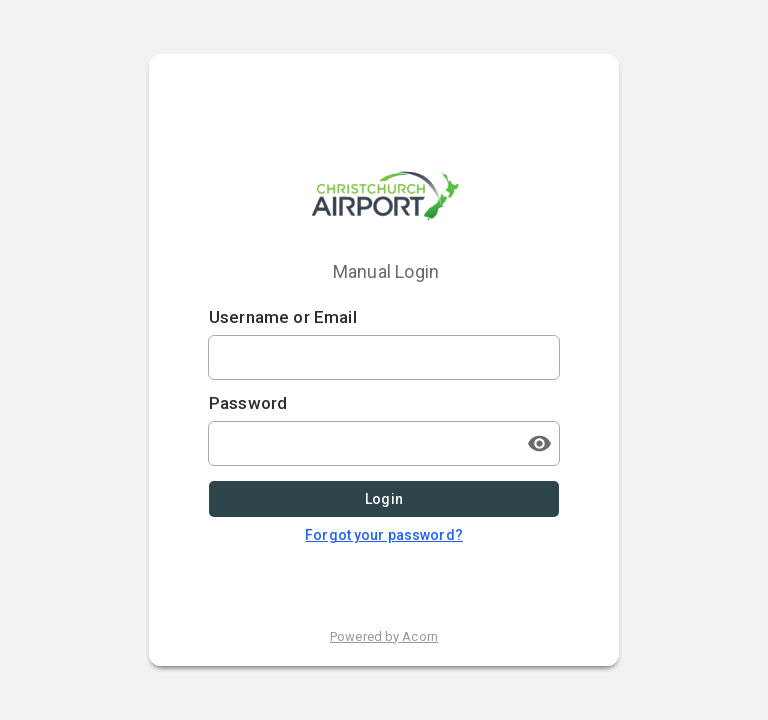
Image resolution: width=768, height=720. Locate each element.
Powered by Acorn (384, 636)
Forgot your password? (384, 535)
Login (384, 499)
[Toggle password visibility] (539, 443)
